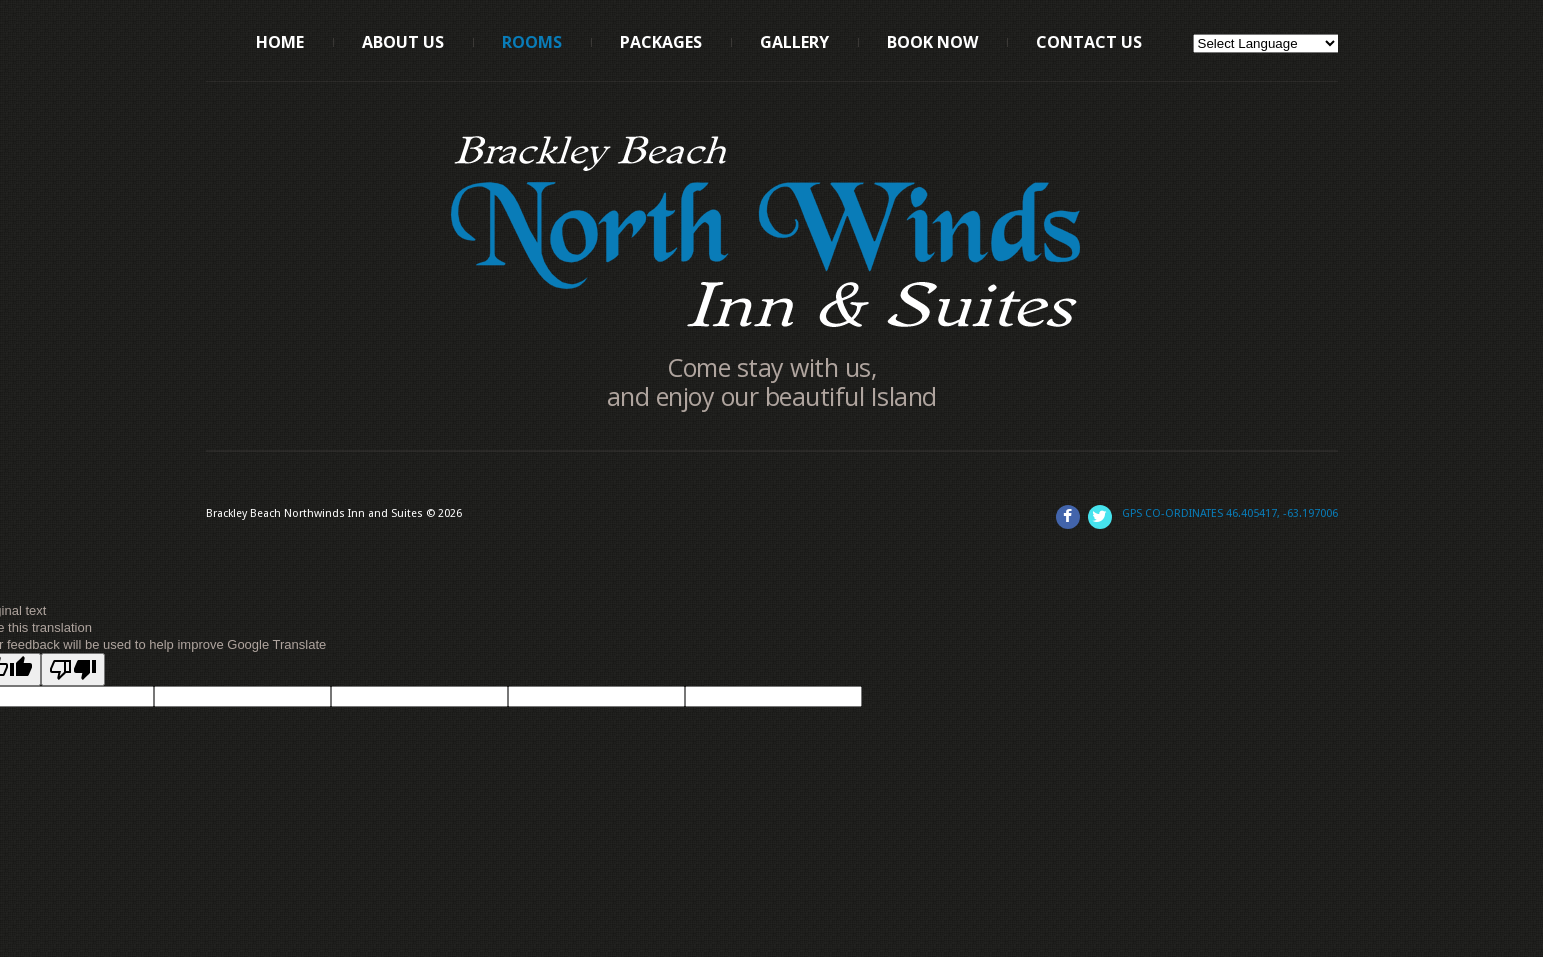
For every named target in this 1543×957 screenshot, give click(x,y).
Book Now (932, 42)
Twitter (1100, 517)
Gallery (794, 42)
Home (280, 42)
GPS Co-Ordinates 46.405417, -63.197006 (1230, 513)
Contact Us (1089, 42)
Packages (661, 42)
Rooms (532, 42)
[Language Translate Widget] (1266, 43)
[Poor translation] (73, 669)
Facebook (1068, 517)
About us (403, 42)
